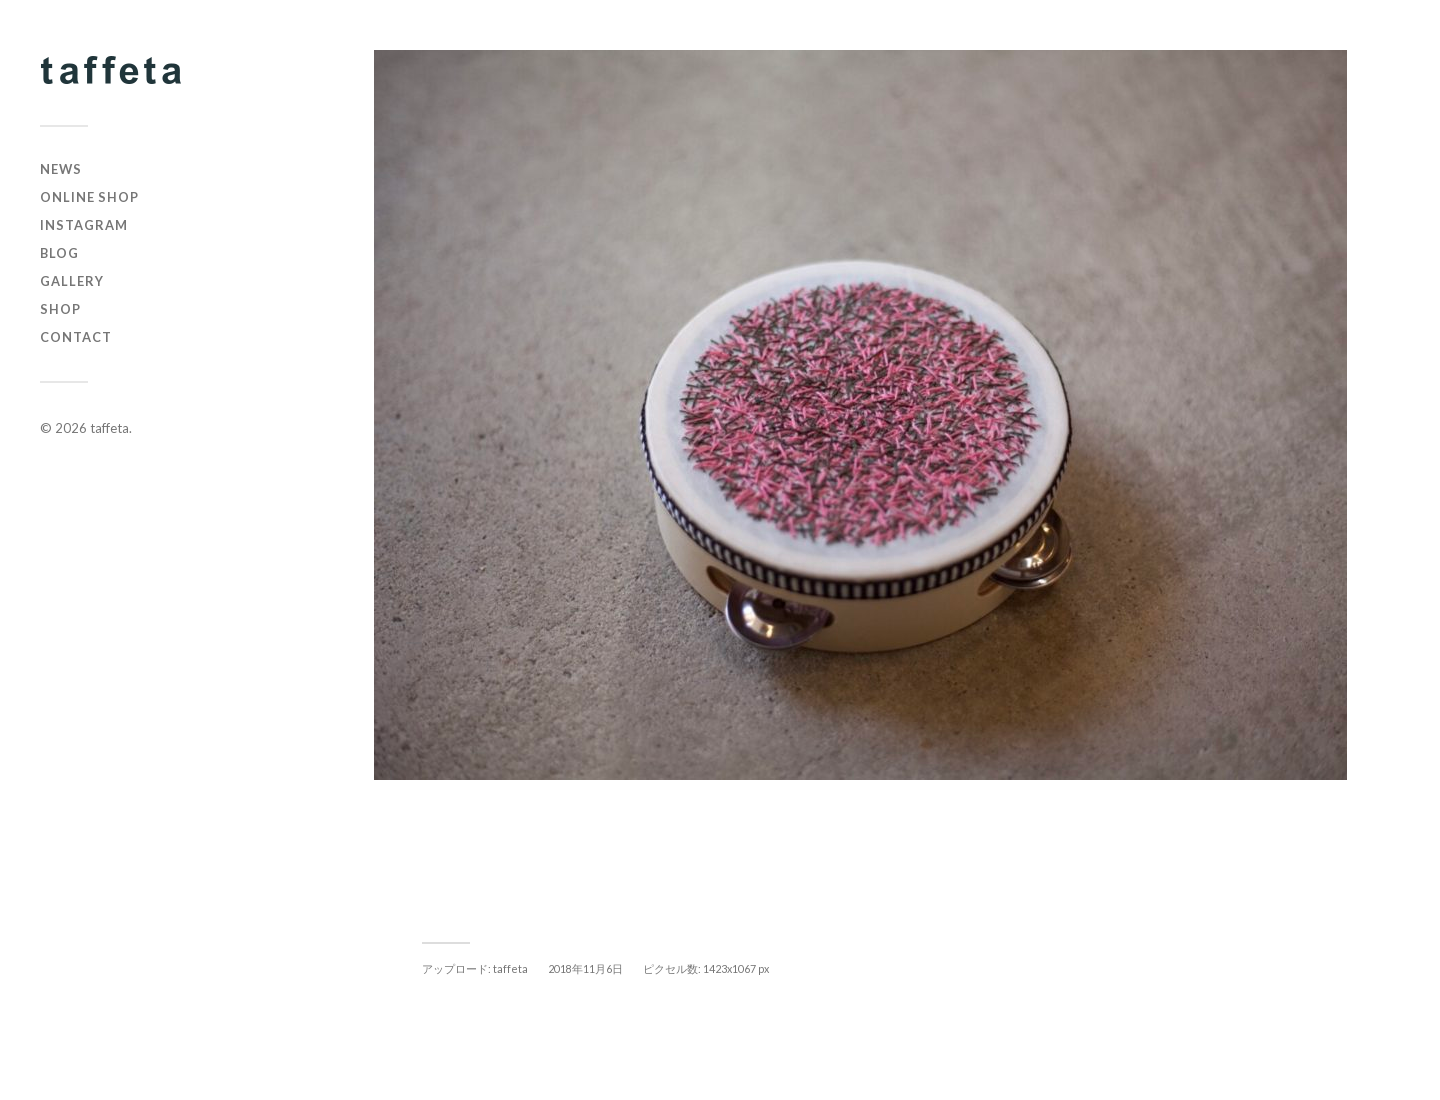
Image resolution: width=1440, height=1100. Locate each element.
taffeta (109, 428)
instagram (84, 225)
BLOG (59, 253)
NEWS (61, 169)
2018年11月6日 (585, 968)
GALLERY (72, 281)
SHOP (60, 309)
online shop (89, 197)
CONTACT (76, 337)
